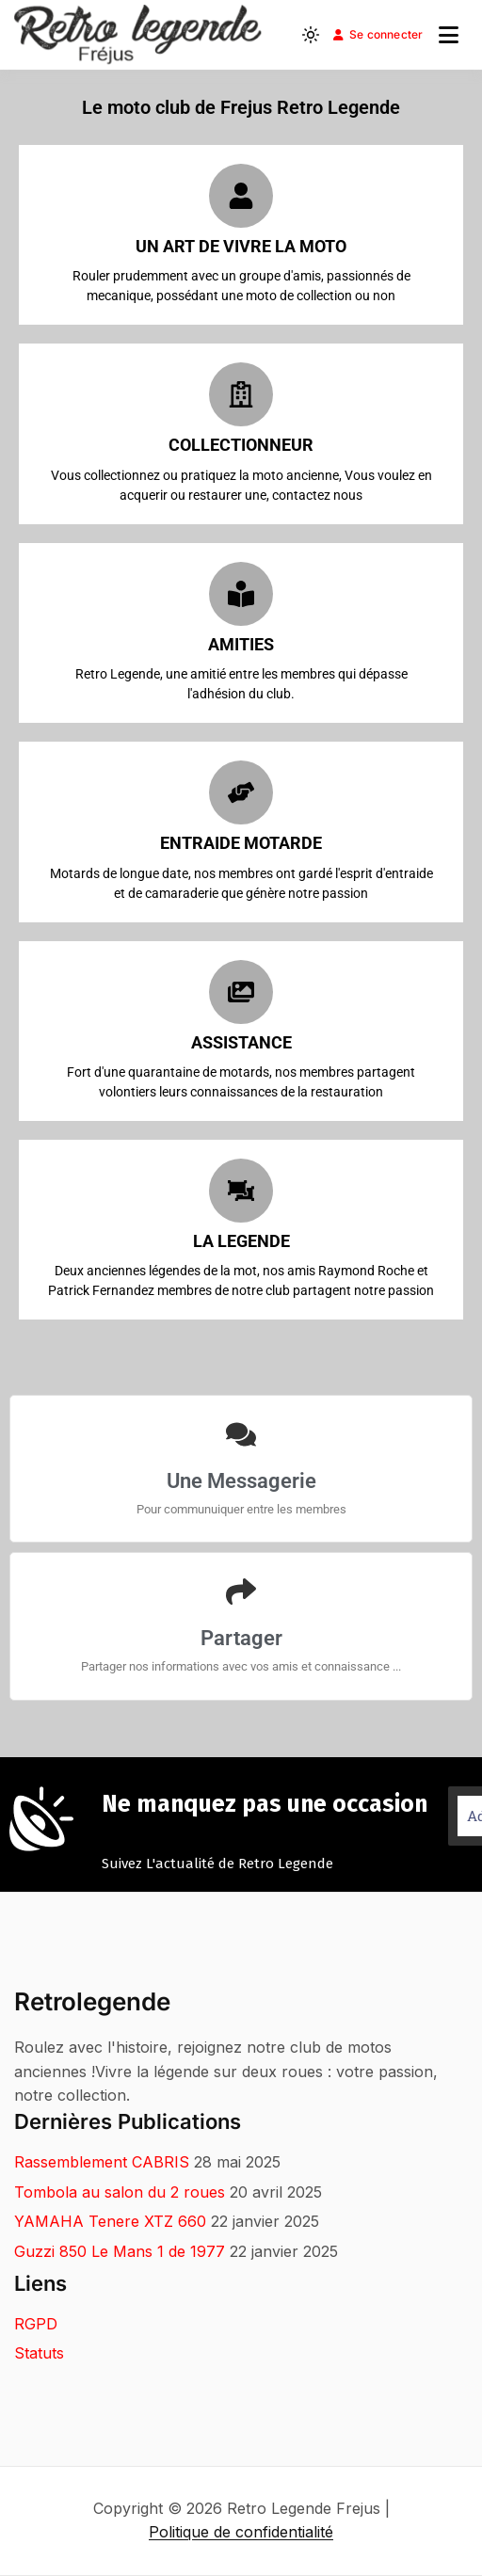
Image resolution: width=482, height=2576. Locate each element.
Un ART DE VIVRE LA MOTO (241, 246)
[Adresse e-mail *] (262, 2339)
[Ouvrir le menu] (448, 34)
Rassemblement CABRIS (101, 2161)
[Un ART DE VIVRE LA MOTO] (241, 196)
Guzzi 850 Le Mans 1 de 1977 (119, 2251)
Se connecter (378, 34)
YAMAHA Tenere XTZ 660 (110, 2221)
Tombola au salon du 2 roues (119, 2192)
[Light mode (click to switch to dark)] (311, 35)
